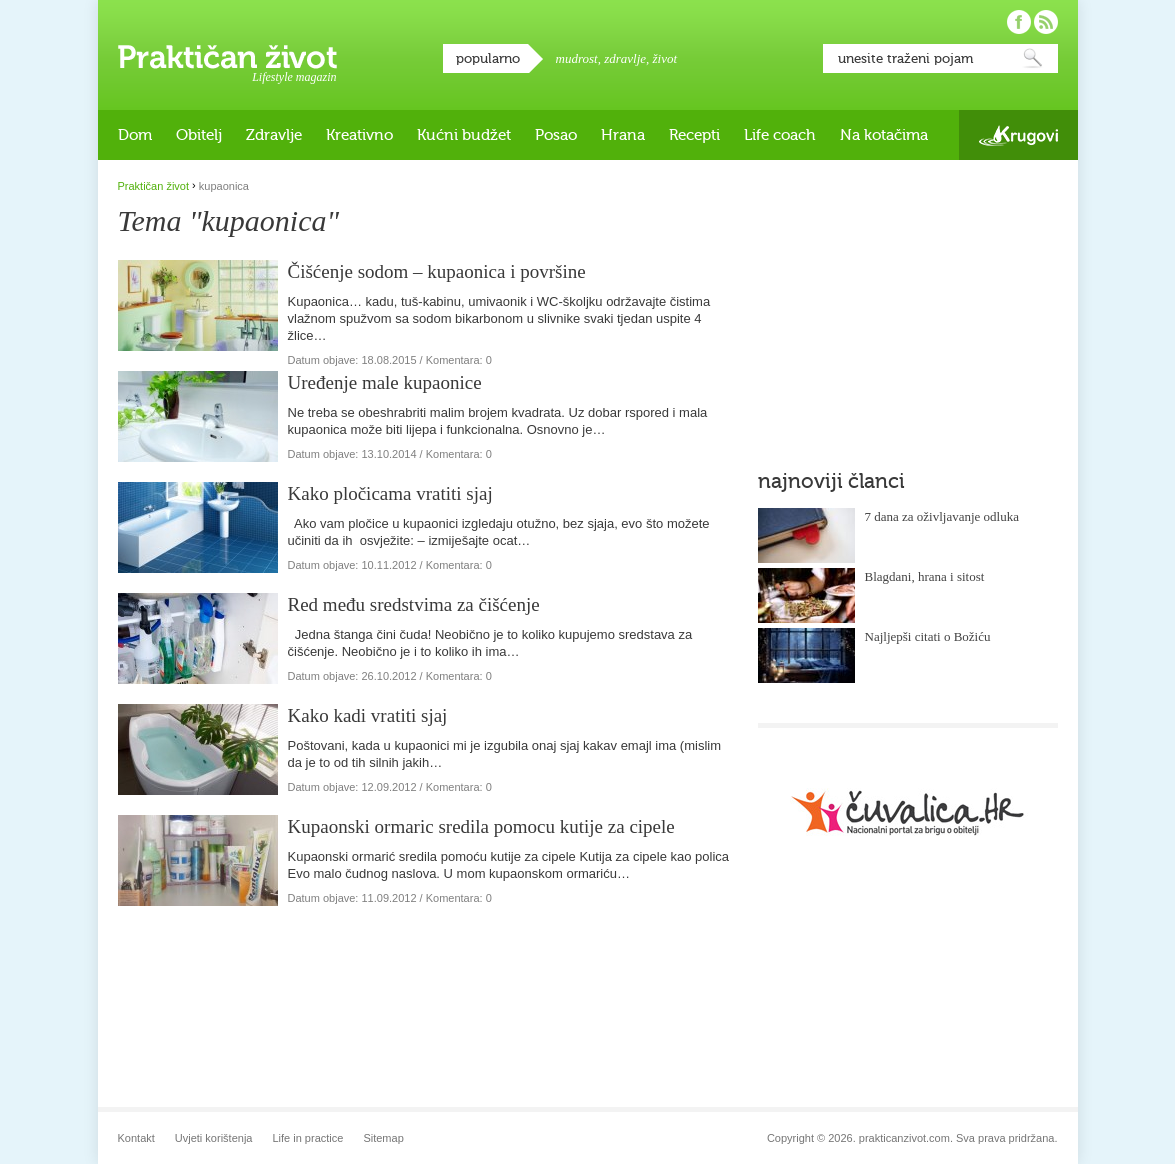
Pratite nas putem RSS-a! (1046, 22)
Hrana (623, 135)
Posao (556, 135)
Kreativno (359, 135)
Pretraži (1033, 58)
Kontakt (136, 1138)
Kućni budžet (464, 135)
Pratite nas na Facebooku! (1019, 22)
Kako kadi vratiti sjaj (368, 715)
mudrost (577, 58)
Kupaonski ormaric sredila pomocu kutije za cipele (481, 826)
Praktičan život (227, 57)
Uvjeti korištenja (214, 1138)
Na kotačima (884, 135)
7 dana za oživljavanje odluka (942, 516)
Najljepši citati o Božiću (928, 636)
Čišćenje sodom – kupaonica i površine (437, 271)
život (665, 58)
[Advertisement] (908, 305)
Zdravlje (274, 135)
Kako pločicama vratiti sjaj (390, 493)
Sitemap (383, 1138)
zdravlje (625, 58)
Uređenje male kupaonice (385, 382)
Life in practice (307, 1138)
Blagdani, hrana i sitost (925, 576)
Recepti (694, 135)
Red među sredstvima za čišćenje (414, 604)
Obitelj (199, 135)
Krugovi (1018, 135)
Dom (135, 135)
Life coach (780, 135)
